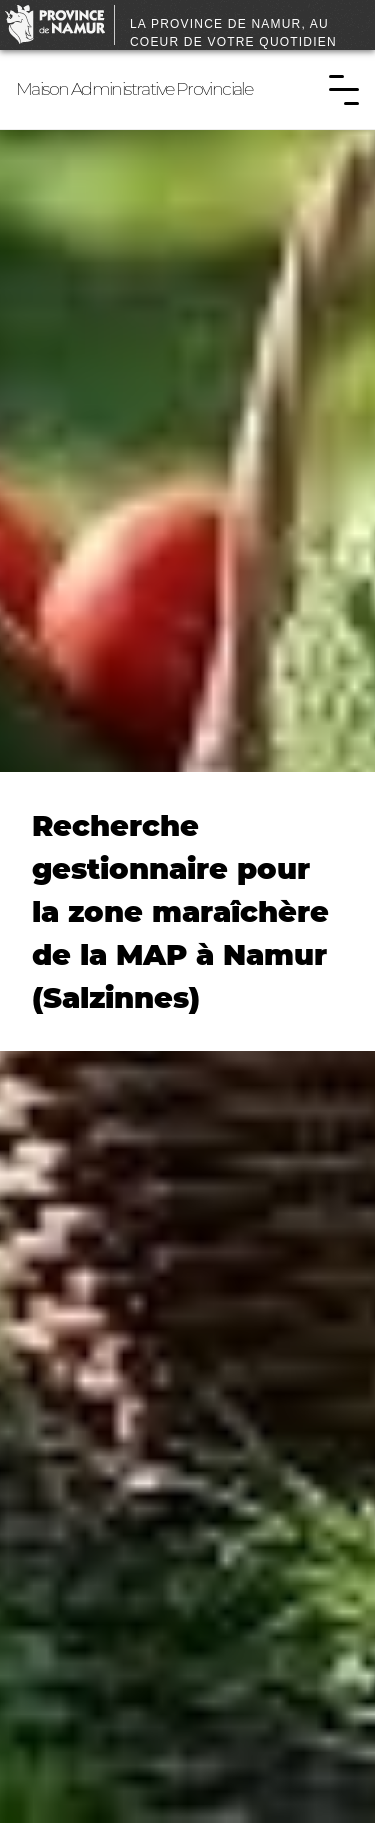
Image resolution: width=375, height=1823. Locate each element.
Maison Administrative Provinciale (134, 88)
